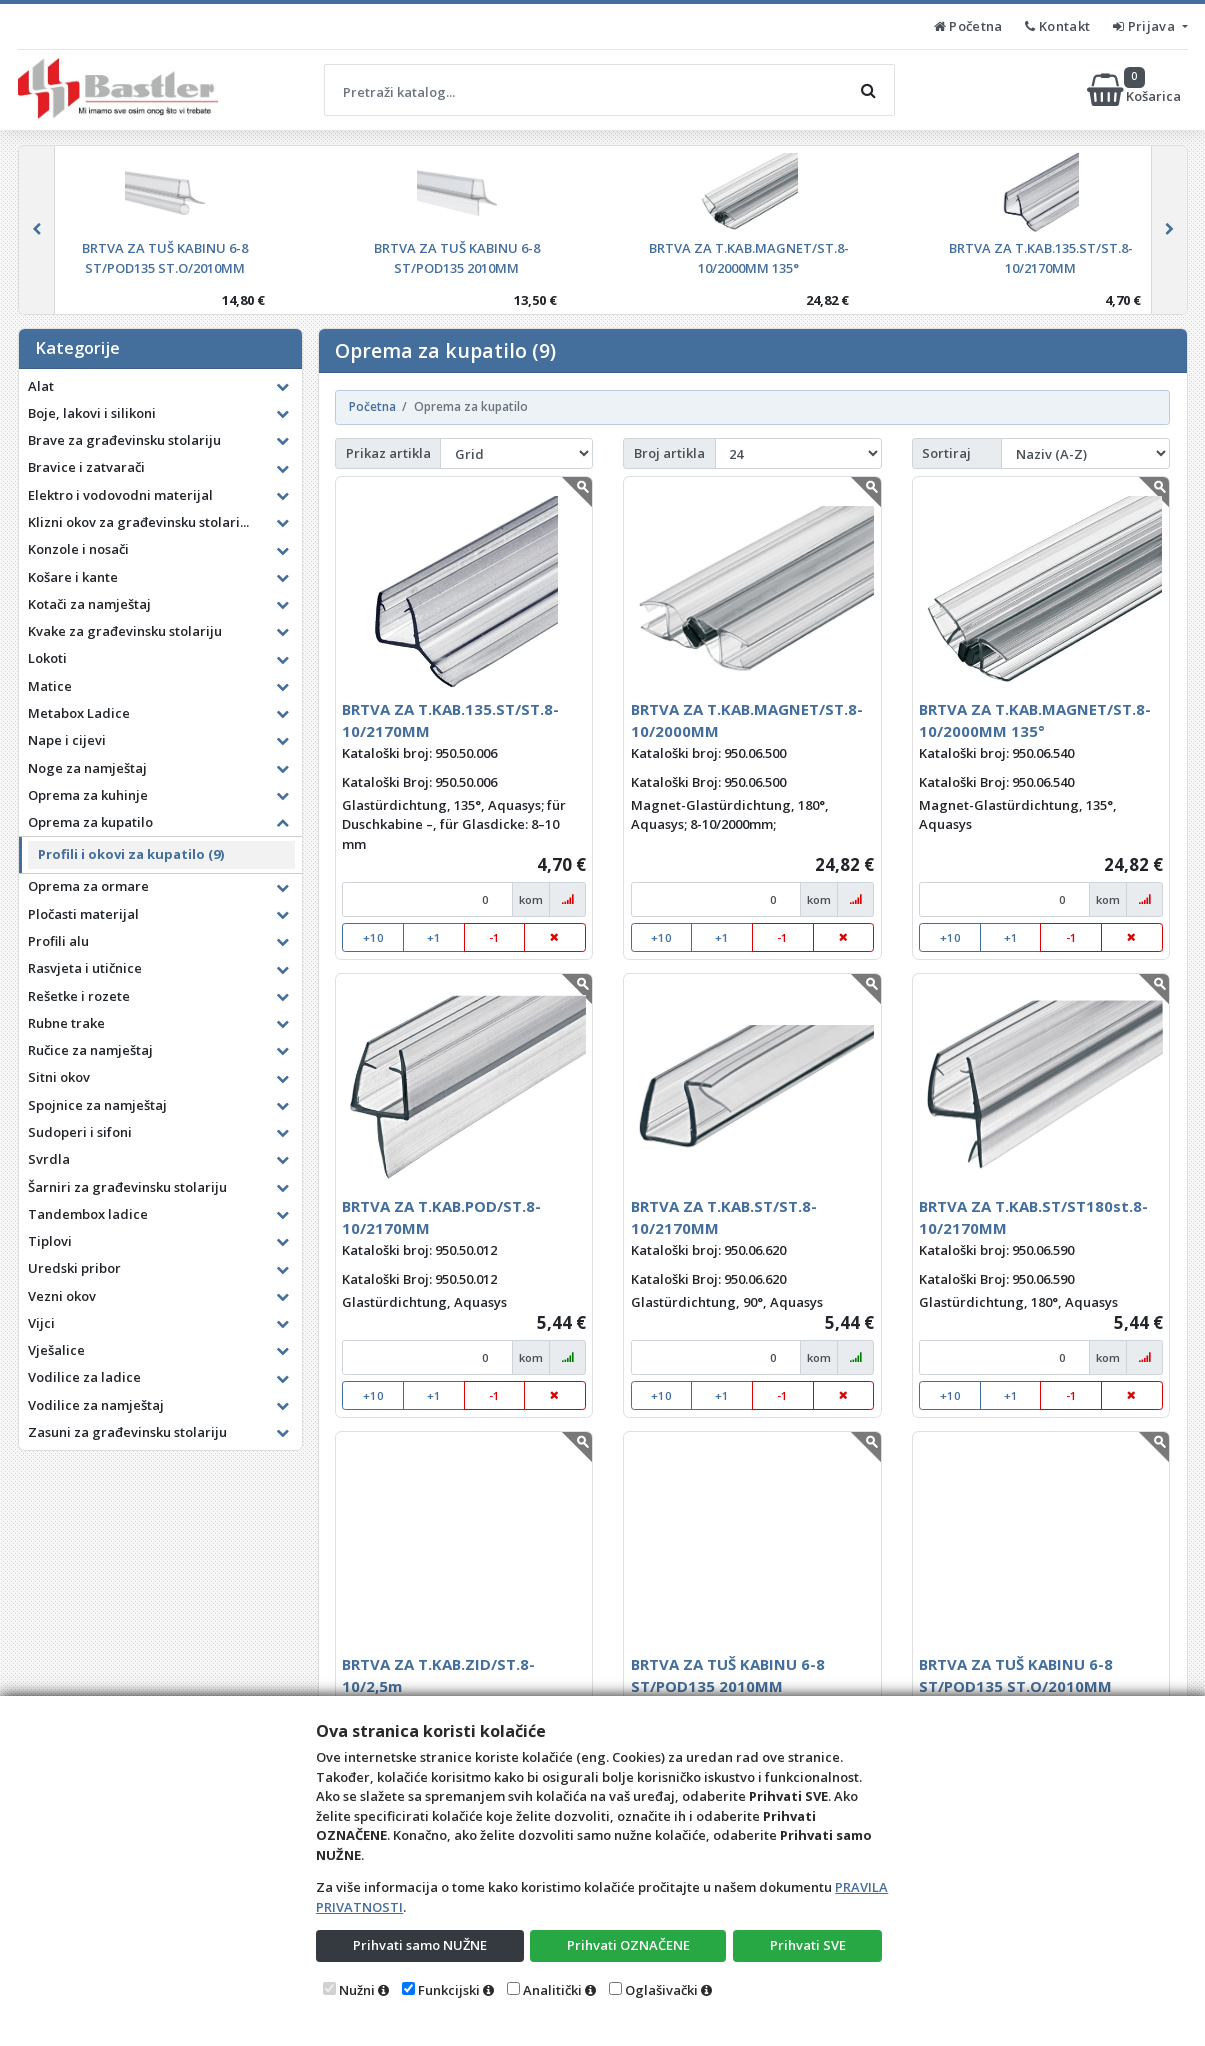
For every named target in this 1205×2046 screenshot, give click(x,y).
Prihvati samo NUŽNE (420, 1945)
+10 (373, 937)
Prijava (1145, 26)
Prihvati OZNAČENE (628, 1945)
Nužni (357, 1990)
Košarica (1135, 90)
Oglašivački (661, 1990)
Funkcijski (449, 1990)
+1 (434, 937)
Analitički (552, 1990)
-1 (494, 937)
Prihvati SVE (808, 1945)
